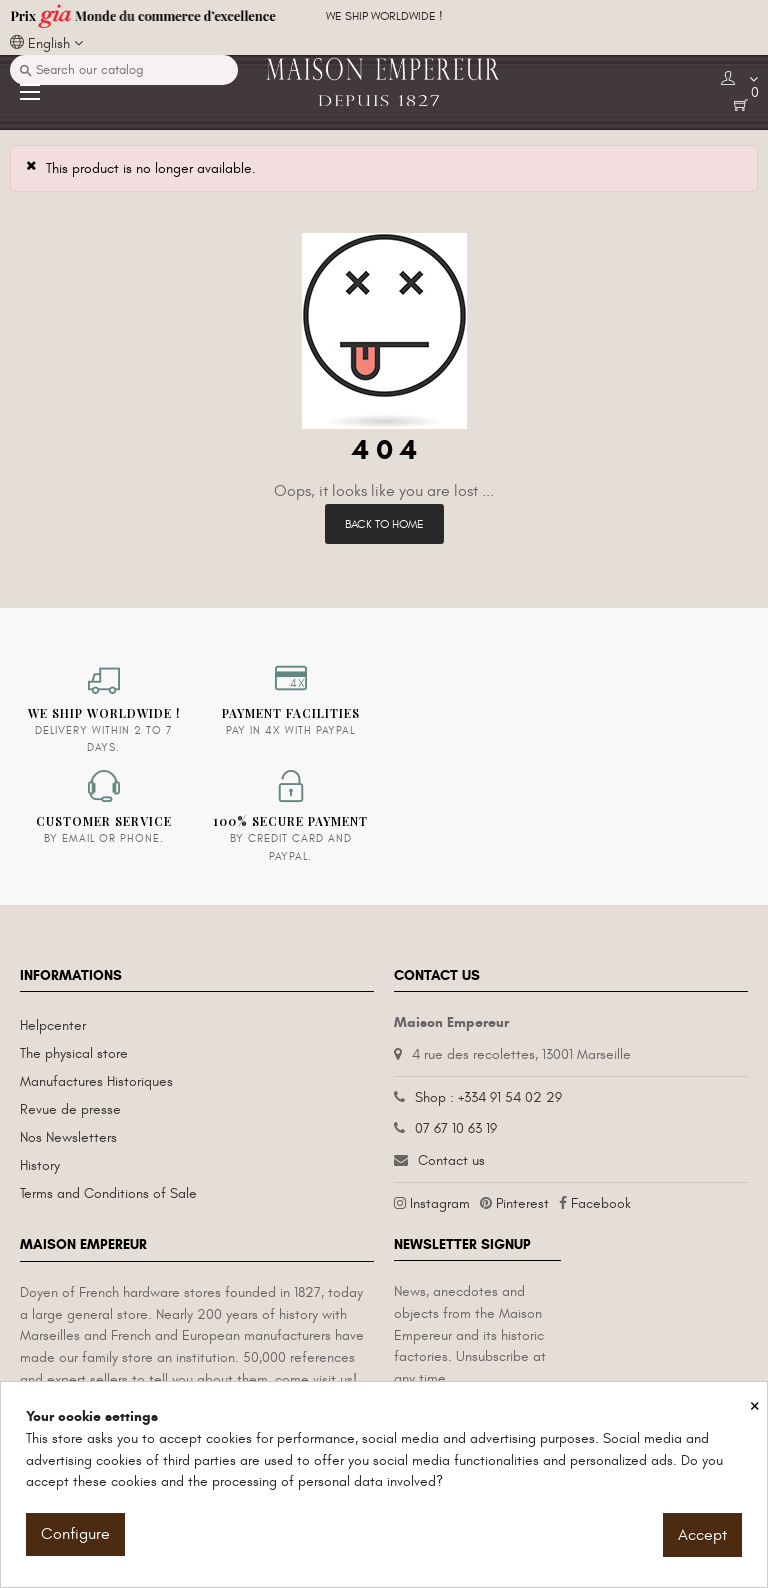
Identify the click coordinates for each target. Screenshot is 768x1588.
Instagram (440, 1203)
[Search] (124, 70)
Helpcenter (53, 1025)
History (40, 1165)
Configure (75, 1534)
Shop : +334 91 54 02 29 (488, 1097)
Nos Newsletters (68, 1137)
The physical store (74, 1053)
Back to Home (384, 524)
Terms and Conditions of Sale (108, 1193)
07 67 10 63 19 (456, 1128)
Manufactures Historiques (96, 1081)
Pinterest (522, 1203)
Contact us (451, 1160)
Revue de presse (70, 1109)
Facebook (601, 1203)
